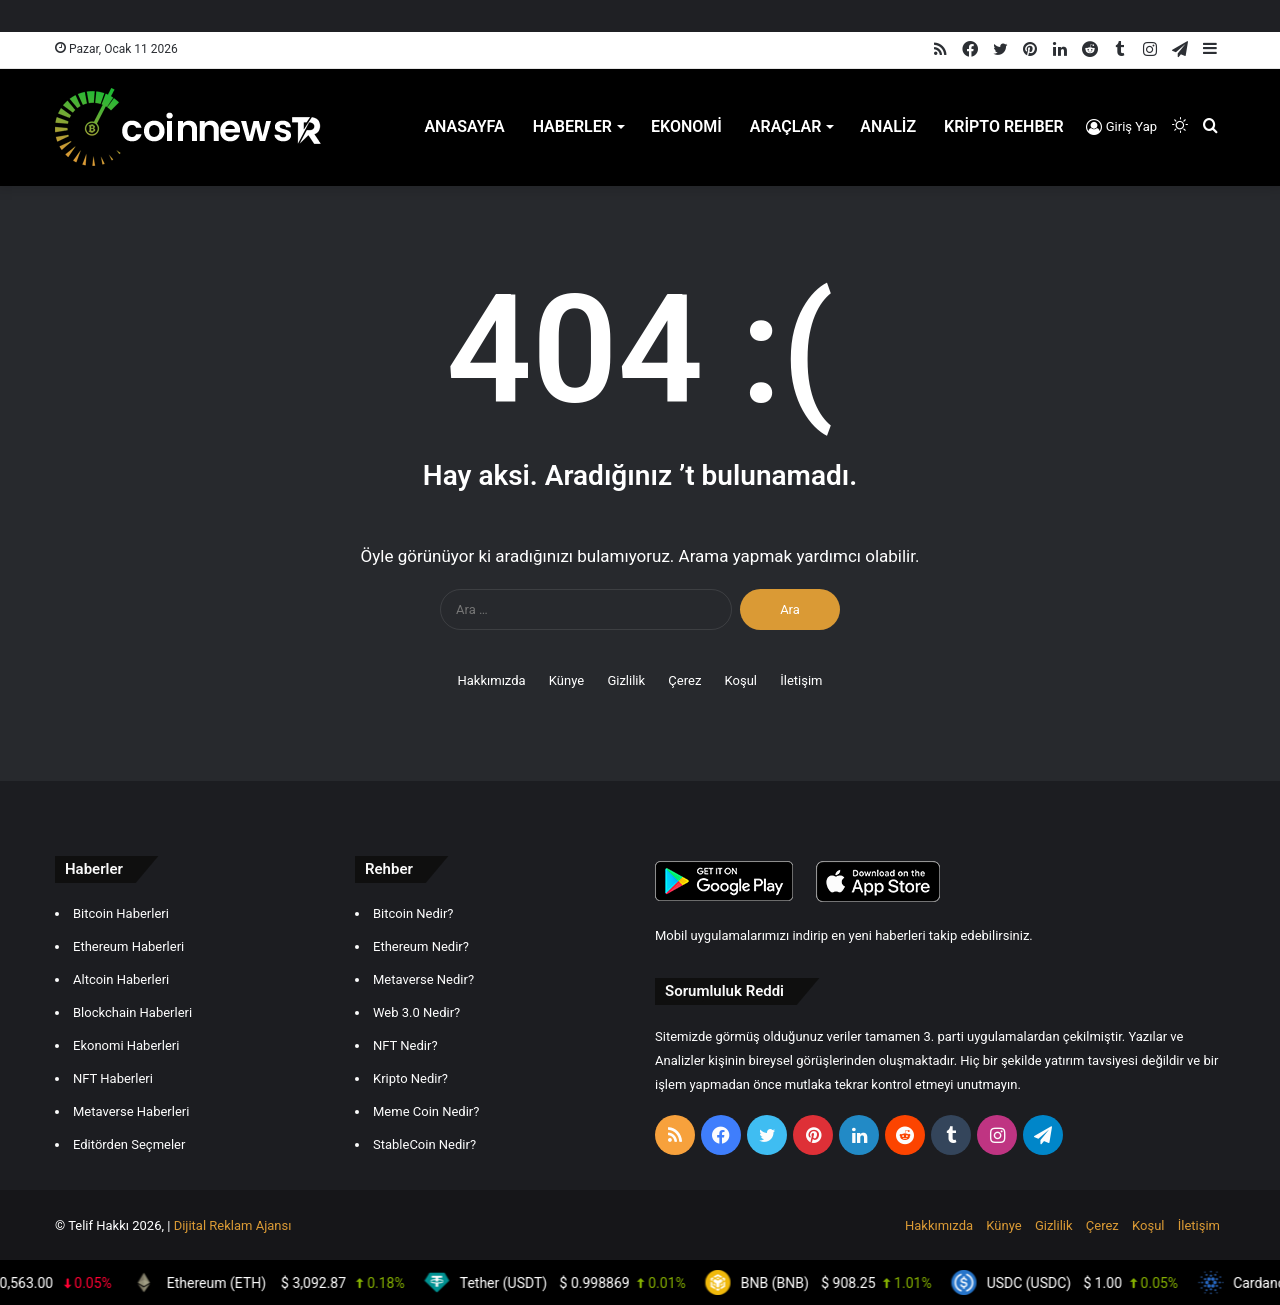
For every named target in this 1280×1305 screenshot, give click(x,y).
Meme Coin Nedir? (426, 1111)
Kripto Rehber (1004, 126)
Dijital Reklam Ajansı (233, 1225)
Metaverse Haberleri (131, 1111)
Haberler (572, 126)
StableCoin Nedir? (424, 1144)
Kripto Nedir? (410, 1078)
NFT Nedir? (405, 1045)
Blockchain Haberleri (132, 1012)
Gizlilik (626, 680)
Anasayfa (464, 126)
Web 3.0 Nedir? (416, 1012)
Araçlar (786, 126)
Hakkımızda (491, 680)
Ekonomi (686, 126)
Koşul (741, 680)
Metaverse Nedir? (423, 979)
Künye (566, 680)
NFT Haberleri (113, 1078)
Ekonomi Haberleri (126, 1045)
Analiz (888, 126)
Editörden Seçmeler (129, 1144)
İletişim (801, 680)
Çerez (684, 680)
